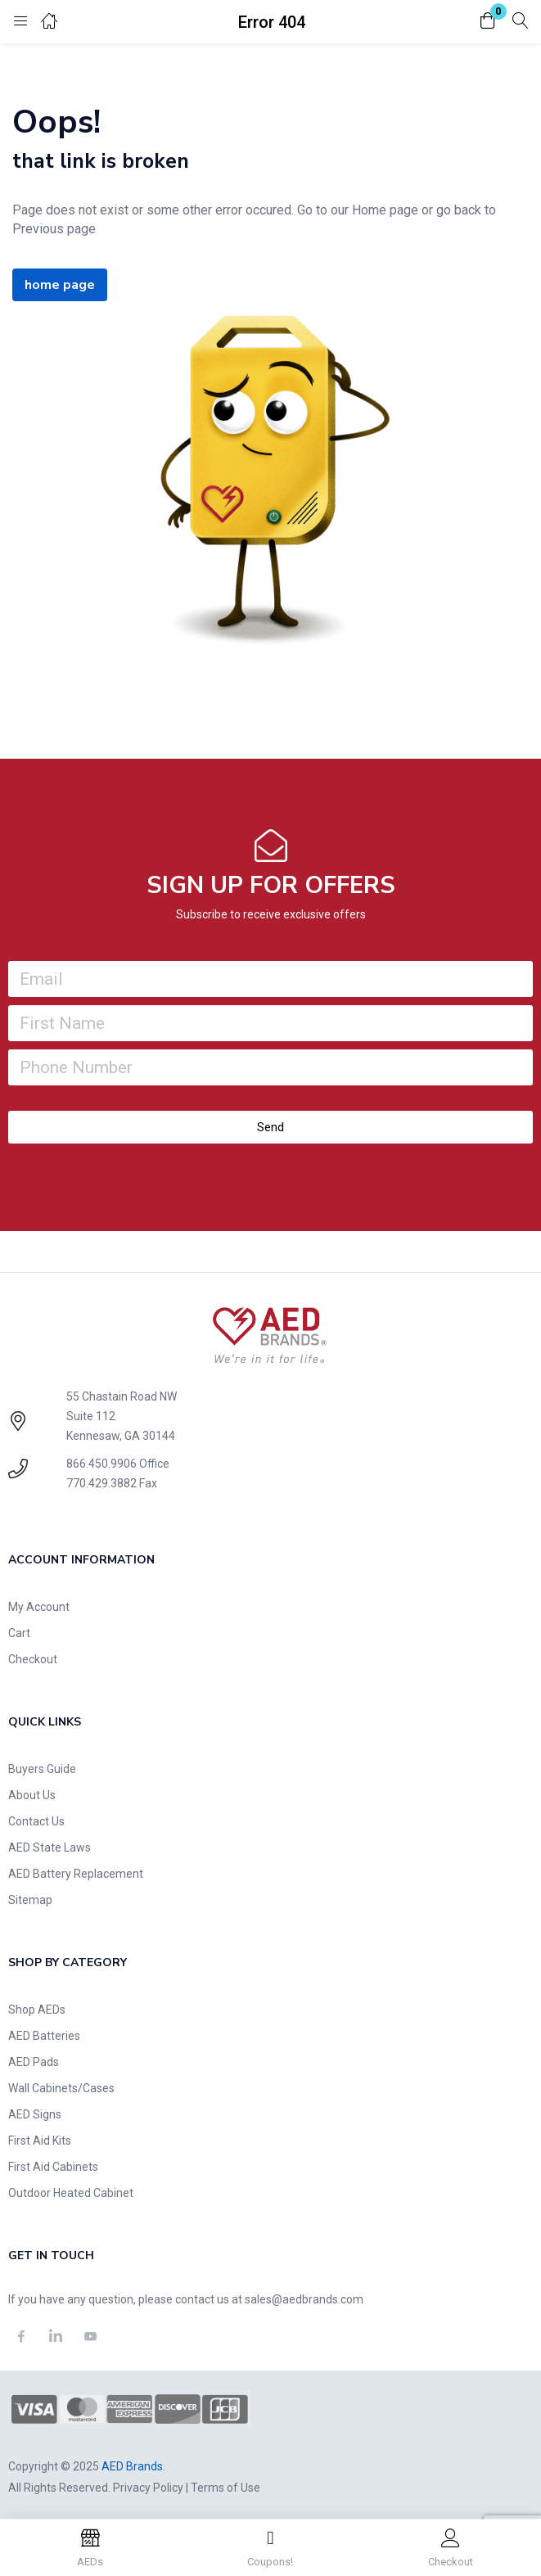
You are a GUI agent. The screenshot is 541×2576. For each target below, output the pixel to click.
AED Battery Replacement (75, 1873)
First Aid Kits (39, 2140)
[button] (488, 22)
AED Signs (34, 2114)
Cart (19, 1633)
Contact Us (36, 1821)
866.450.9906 (101, 1463)
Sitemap (30, 1899)
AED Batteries (44, 2035)
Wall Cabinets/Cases (61, 2088)
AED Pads (33, 2061)
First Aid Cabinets (53, 2166)
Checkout (32, 1659)
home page (60, 285)
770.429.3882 (101, 1483)
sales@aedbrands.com (304, 2299)
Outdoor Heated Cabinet (70, 2192)
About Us (32, 1795)
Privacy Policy (148, 2487)
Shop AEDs (36, 2009)
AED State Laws (49, 1847)
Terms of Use (225, 2487)
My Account (39, 1606)
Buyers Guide (42, 1768)
